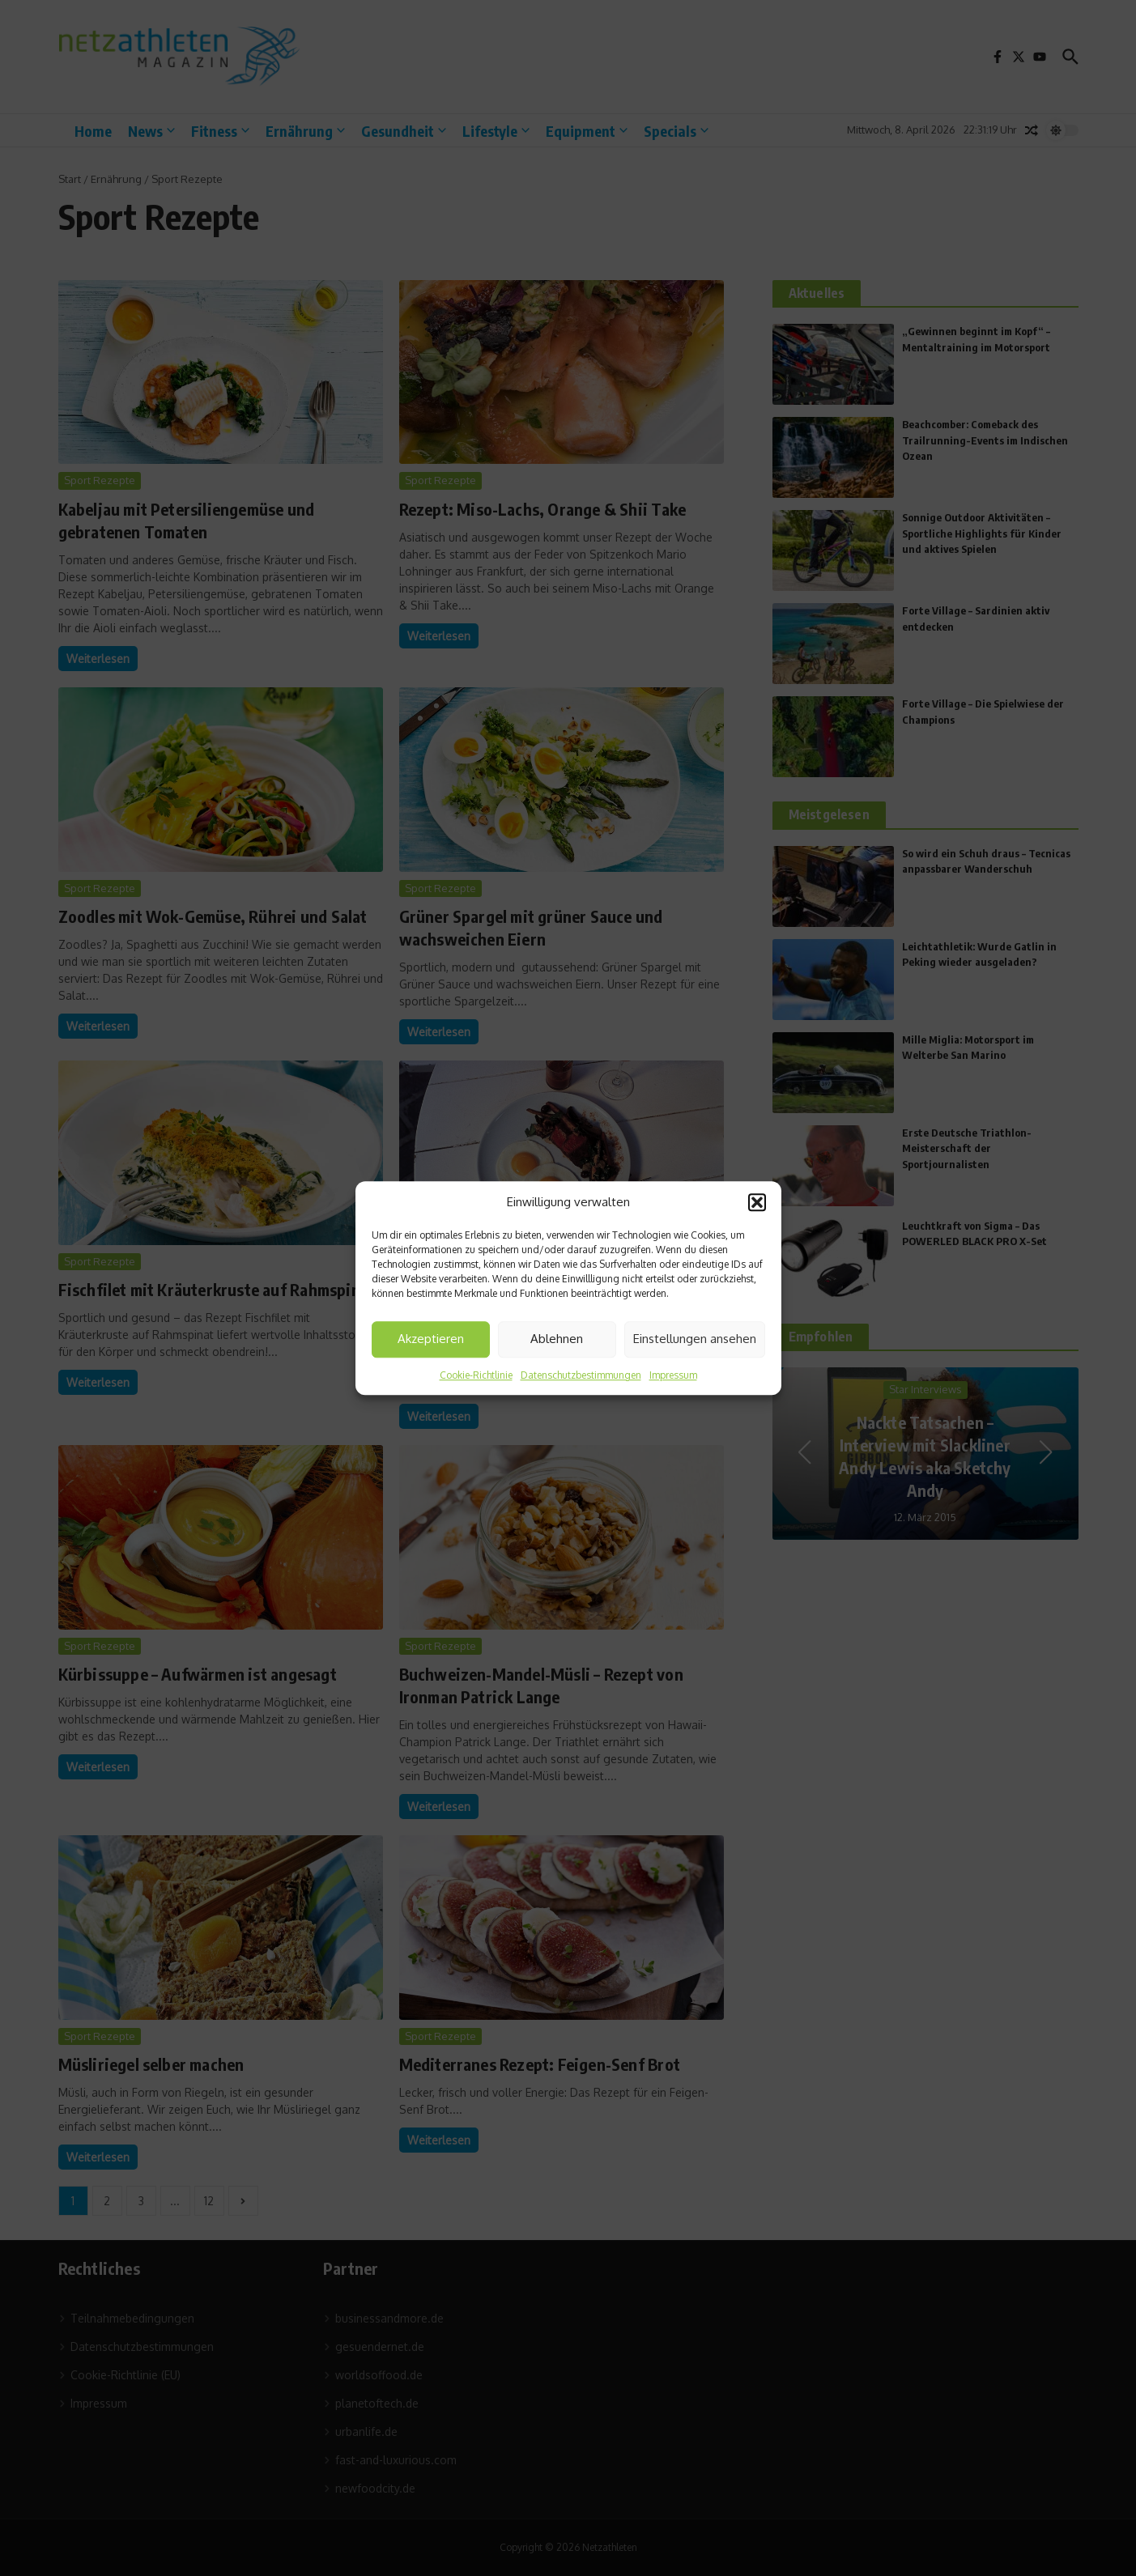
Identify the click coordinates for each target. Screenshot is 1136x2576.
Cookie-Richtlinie (476, 1375)
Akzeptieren (431, 1338)
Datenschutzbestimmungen (581, 1375)
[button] (757, 1203)
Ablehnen (556, 1338)
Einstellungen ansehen (694, 1338)
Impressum (673, 1375)
